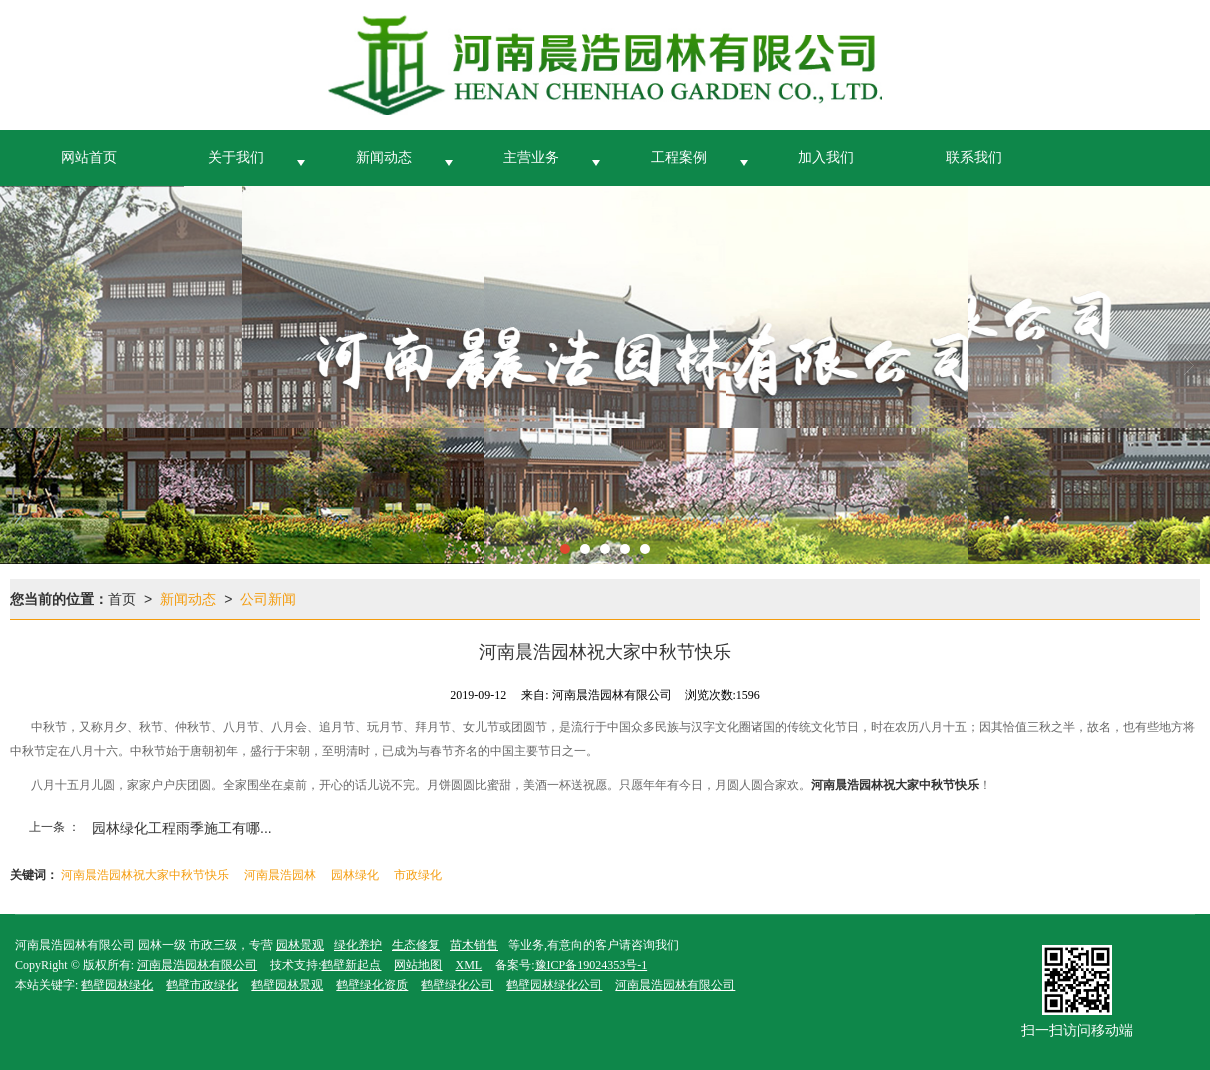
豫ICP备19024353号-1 (591, 965)
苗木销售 (474, 945)
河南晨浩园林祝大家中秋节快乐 (145, 875)
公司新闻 (268, 599)
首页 (122, 599)
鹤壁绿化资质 (372, 985)
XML (468, 965)
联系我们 (974, 157)
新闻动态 (384, 157)
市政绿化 (418, 875)
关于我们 (236, 157)
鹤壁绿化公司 (457, 985)
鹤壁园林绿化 (117, 985)
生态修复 (416, 945)
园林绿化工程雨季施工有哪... (182, 828)
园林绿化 (355, 875)
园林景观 (300, 945)
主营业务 (531, 157)
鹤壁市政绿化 (202, 985)
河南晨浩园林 (280, 875)
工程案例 (679, 157)
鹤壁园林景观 (287, 985)
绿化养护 (358, 945)
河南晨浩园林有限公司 (197, 965)
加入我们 (826, 157)
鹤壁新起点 (351, 965)
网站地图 (418, 965)
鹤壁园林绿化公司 (554, 985)
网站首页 (89, 157)
